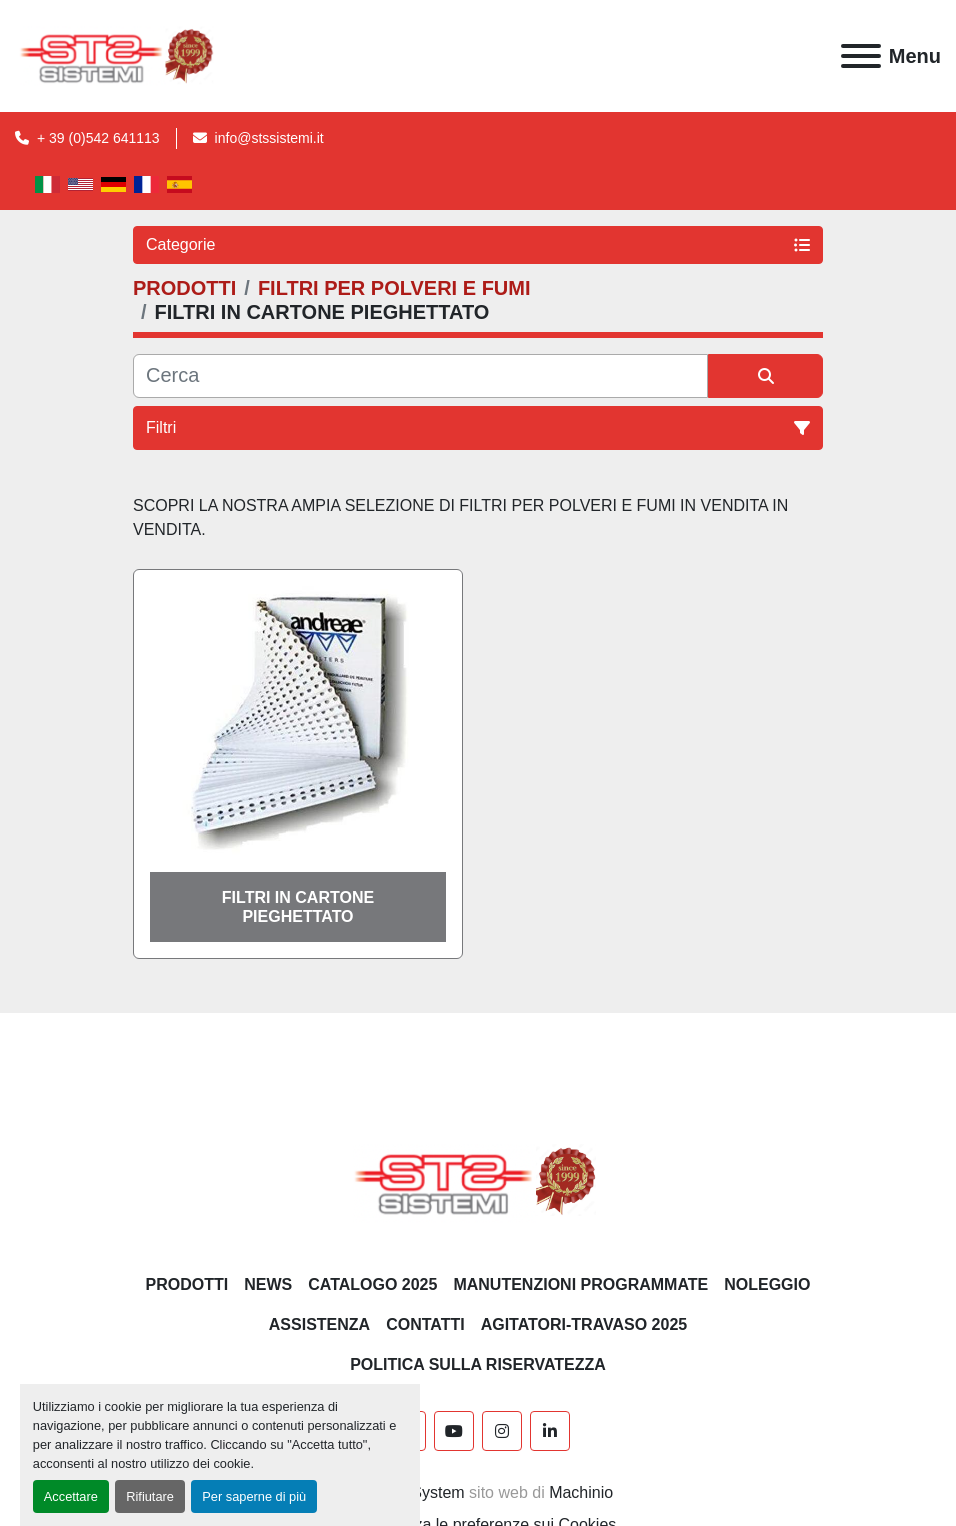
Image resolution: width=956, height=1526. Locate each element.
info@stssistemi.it (269, 138)
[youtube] (454, 1431)
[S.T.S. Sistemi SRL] (478, 1180)
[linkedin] (550, 1431)
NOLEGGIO (767, 1284)
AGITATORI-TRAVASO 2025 (584, 1324)
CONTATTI (425, 1324)
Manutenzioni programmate (580, 1284)
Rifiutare (150, 1496)
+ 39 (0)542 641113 (98, 138)
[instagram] (502, 1431)
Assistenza (319, 1324)
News (268, 1284)
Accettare (71, 1496)
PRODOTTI (187, 1284)
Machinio (581, 1492)
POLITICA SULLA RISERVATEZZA (478, 1364)
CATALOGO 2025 (372, 1284)
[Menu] (861, 56)
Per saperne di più (254, 1496)
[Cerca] (420, 376)
